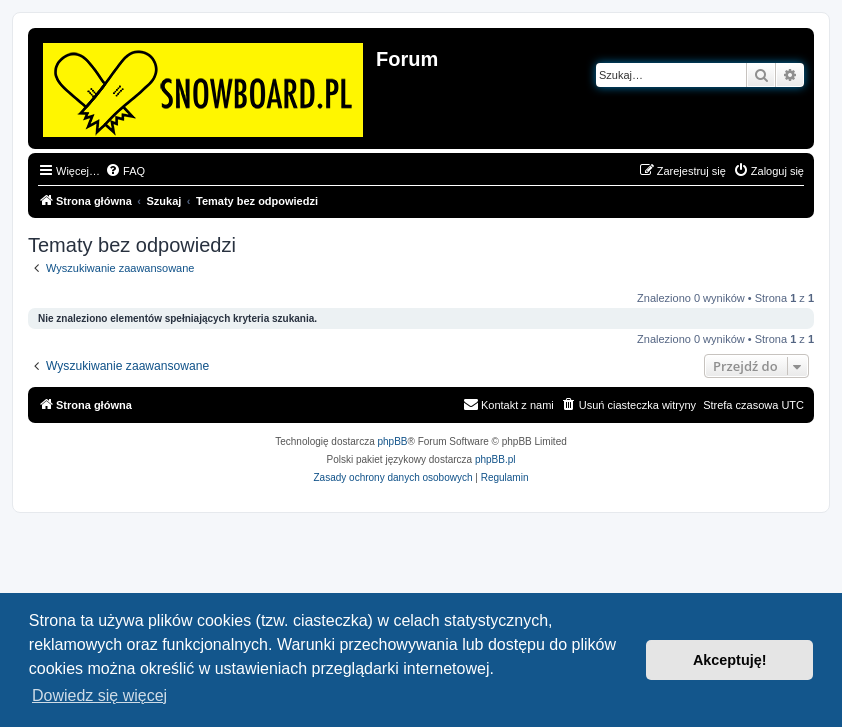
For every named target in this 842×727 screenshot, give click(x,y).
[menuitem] (125, 171)
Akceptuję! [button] (730, 660)
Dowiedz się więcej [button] (99, 695)
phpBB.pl (495, 459)
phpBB (393, 441)
